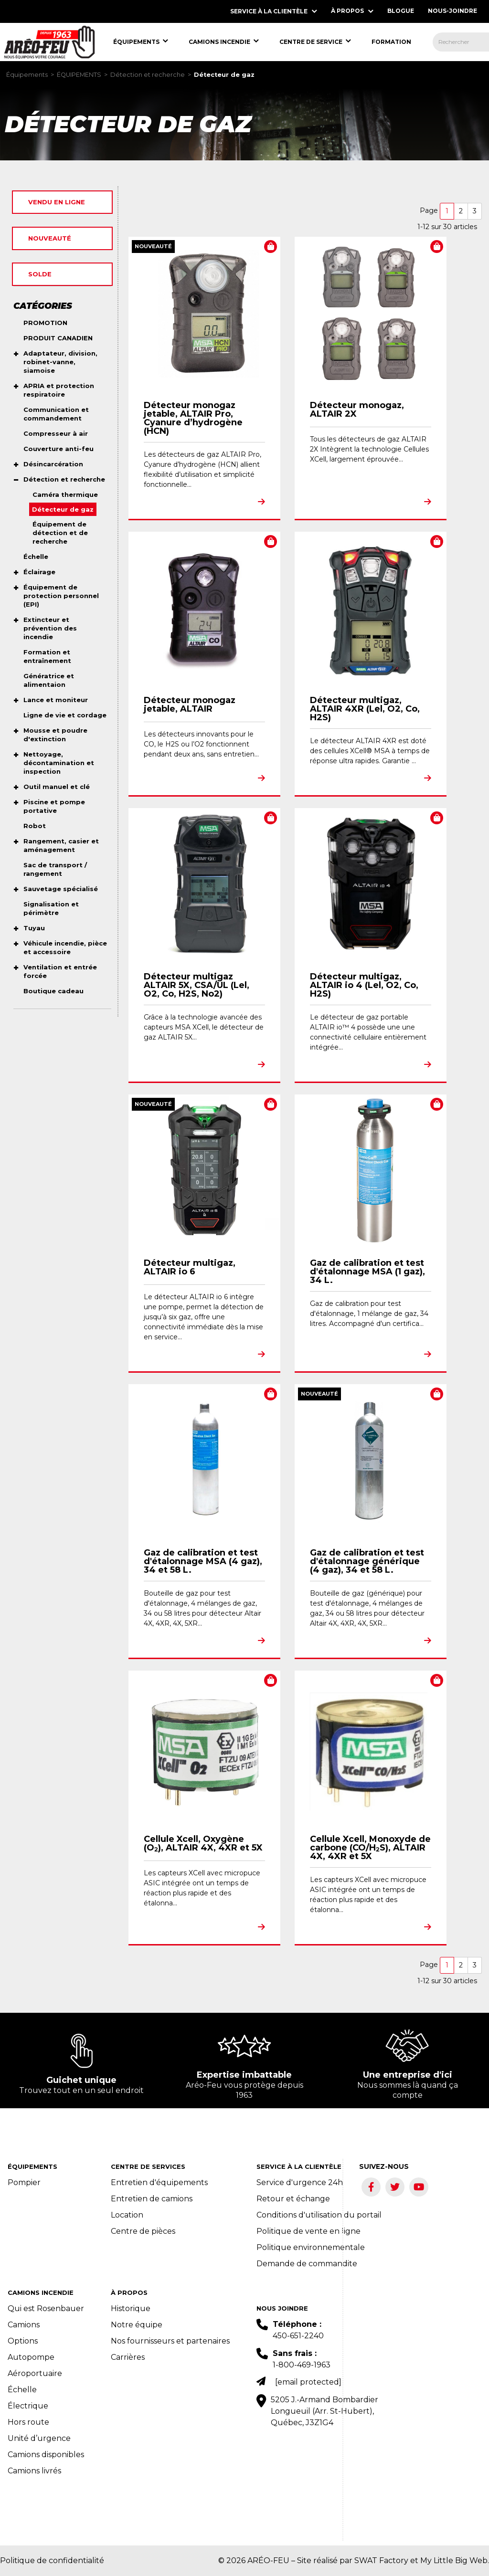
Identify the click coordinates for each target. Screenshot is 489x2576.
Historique (130, 2308)
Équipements (27, 74)
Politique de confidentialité (52, 2560)
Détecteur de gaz (224, 74)
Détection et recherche (147, 74)
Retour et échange (293, 2198)
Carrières (128, 2357)
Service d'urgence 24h (299, 2182)
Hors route (28, 2422)
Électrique (28, 2405)
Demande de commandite (306, 2263)
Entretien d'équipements (159, 2182)
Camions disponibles (46, 2454)
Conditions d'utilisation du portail (319, 2214)
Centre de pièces (143, 2231)
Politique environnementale (310, 2247)
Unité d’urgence (39, 2438)
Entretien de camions (151, 2198)
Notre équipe (136, 2324)
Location (127, 2214)
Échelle (22, 2389)
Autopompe (31, 2357)
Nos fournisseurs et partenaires (170, 2340)
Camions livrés (34, 2470)
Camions (24, 2324)
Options (23, 2340)
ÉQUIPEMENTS (79, 74)
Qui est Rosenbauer (46, 2308)
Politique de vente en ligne (308, 2231)
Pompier (24, 2182)
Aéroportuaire (35, 2373)
